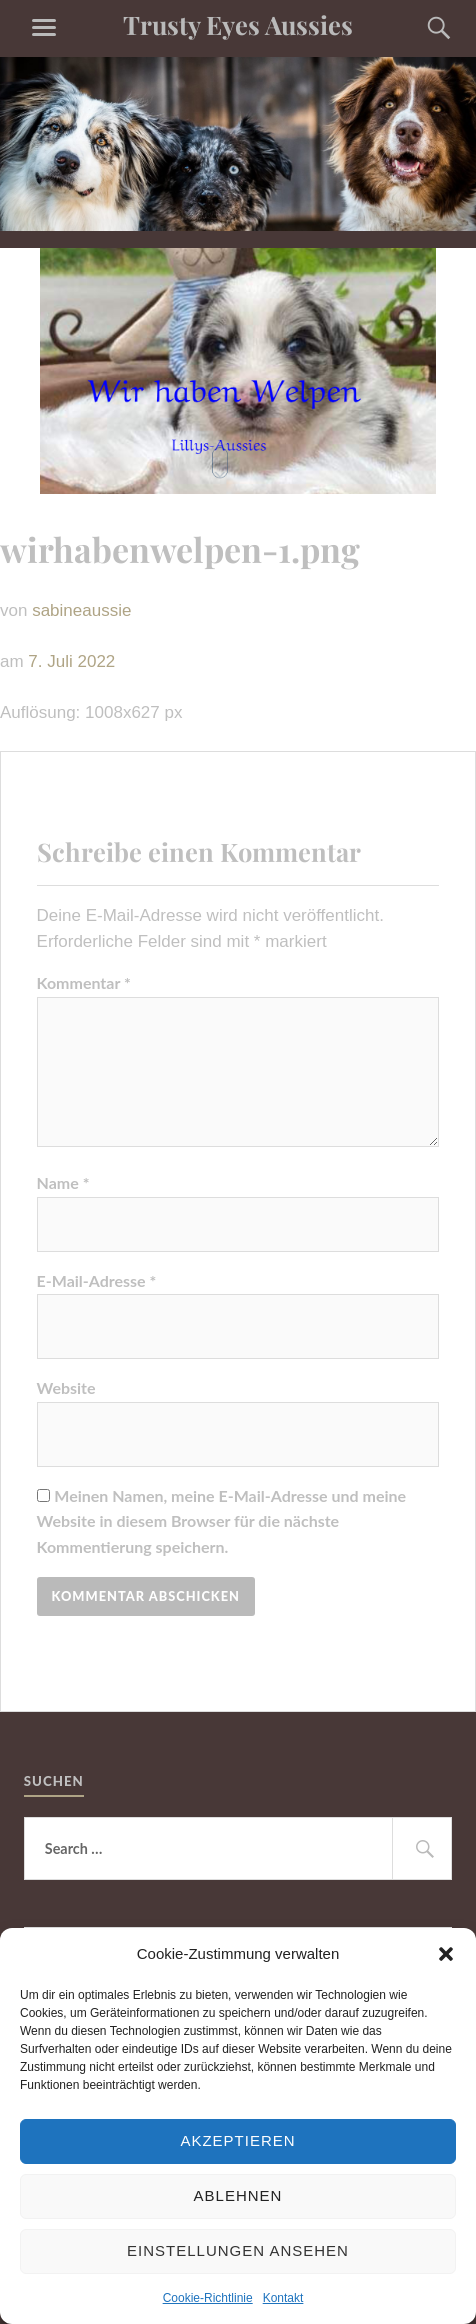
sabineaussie (81, 610)
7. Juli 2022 (71, 661)
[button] (446, 1954)
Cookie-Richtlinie (208, 2298)
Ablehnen (238, 2195)
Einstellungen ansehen (238, 2250)
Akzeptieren (237, 2140)
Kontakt (283, 2298)
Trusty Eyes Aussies (238, 24)
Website (66, 1387)
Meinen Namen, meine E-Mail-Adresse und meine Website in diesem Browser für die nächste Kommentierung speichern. (222, 1521)
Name (63, 1182)
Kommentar (84, 982)
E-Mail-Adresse (97, 1280)
